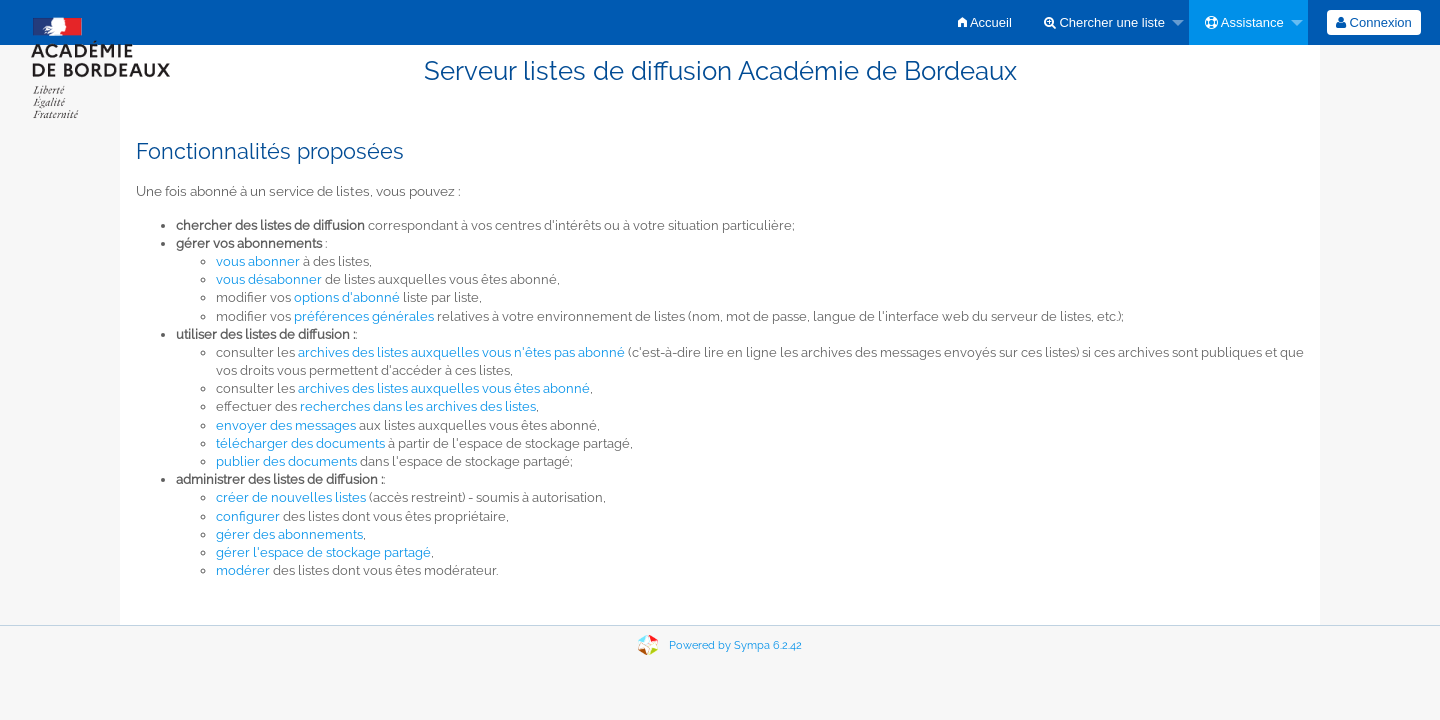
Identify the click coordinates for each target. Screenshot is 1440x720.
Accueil (985, 22)
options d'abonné (347, 297)
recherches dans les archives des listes (418, 406)
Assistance (1244, 22)
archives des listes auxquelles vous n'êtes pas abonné (461, 352)
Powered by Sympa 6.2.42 (735, 645)
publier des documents (286, 461)
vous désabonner (269, 279)
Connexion (1374, 22)
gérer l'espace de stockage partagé (323, 552)
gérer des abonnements (289, 534)
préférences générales (364, 316)
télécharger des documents (300, 443)
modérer (243, 570)
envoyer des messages (286, 425)
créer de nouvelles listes (291, 497)
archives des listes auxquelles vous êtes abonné (444, 388)
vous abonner (258, 261)
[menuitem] (985, 22)
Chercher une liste (1104, 22)
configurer (248, 516)
